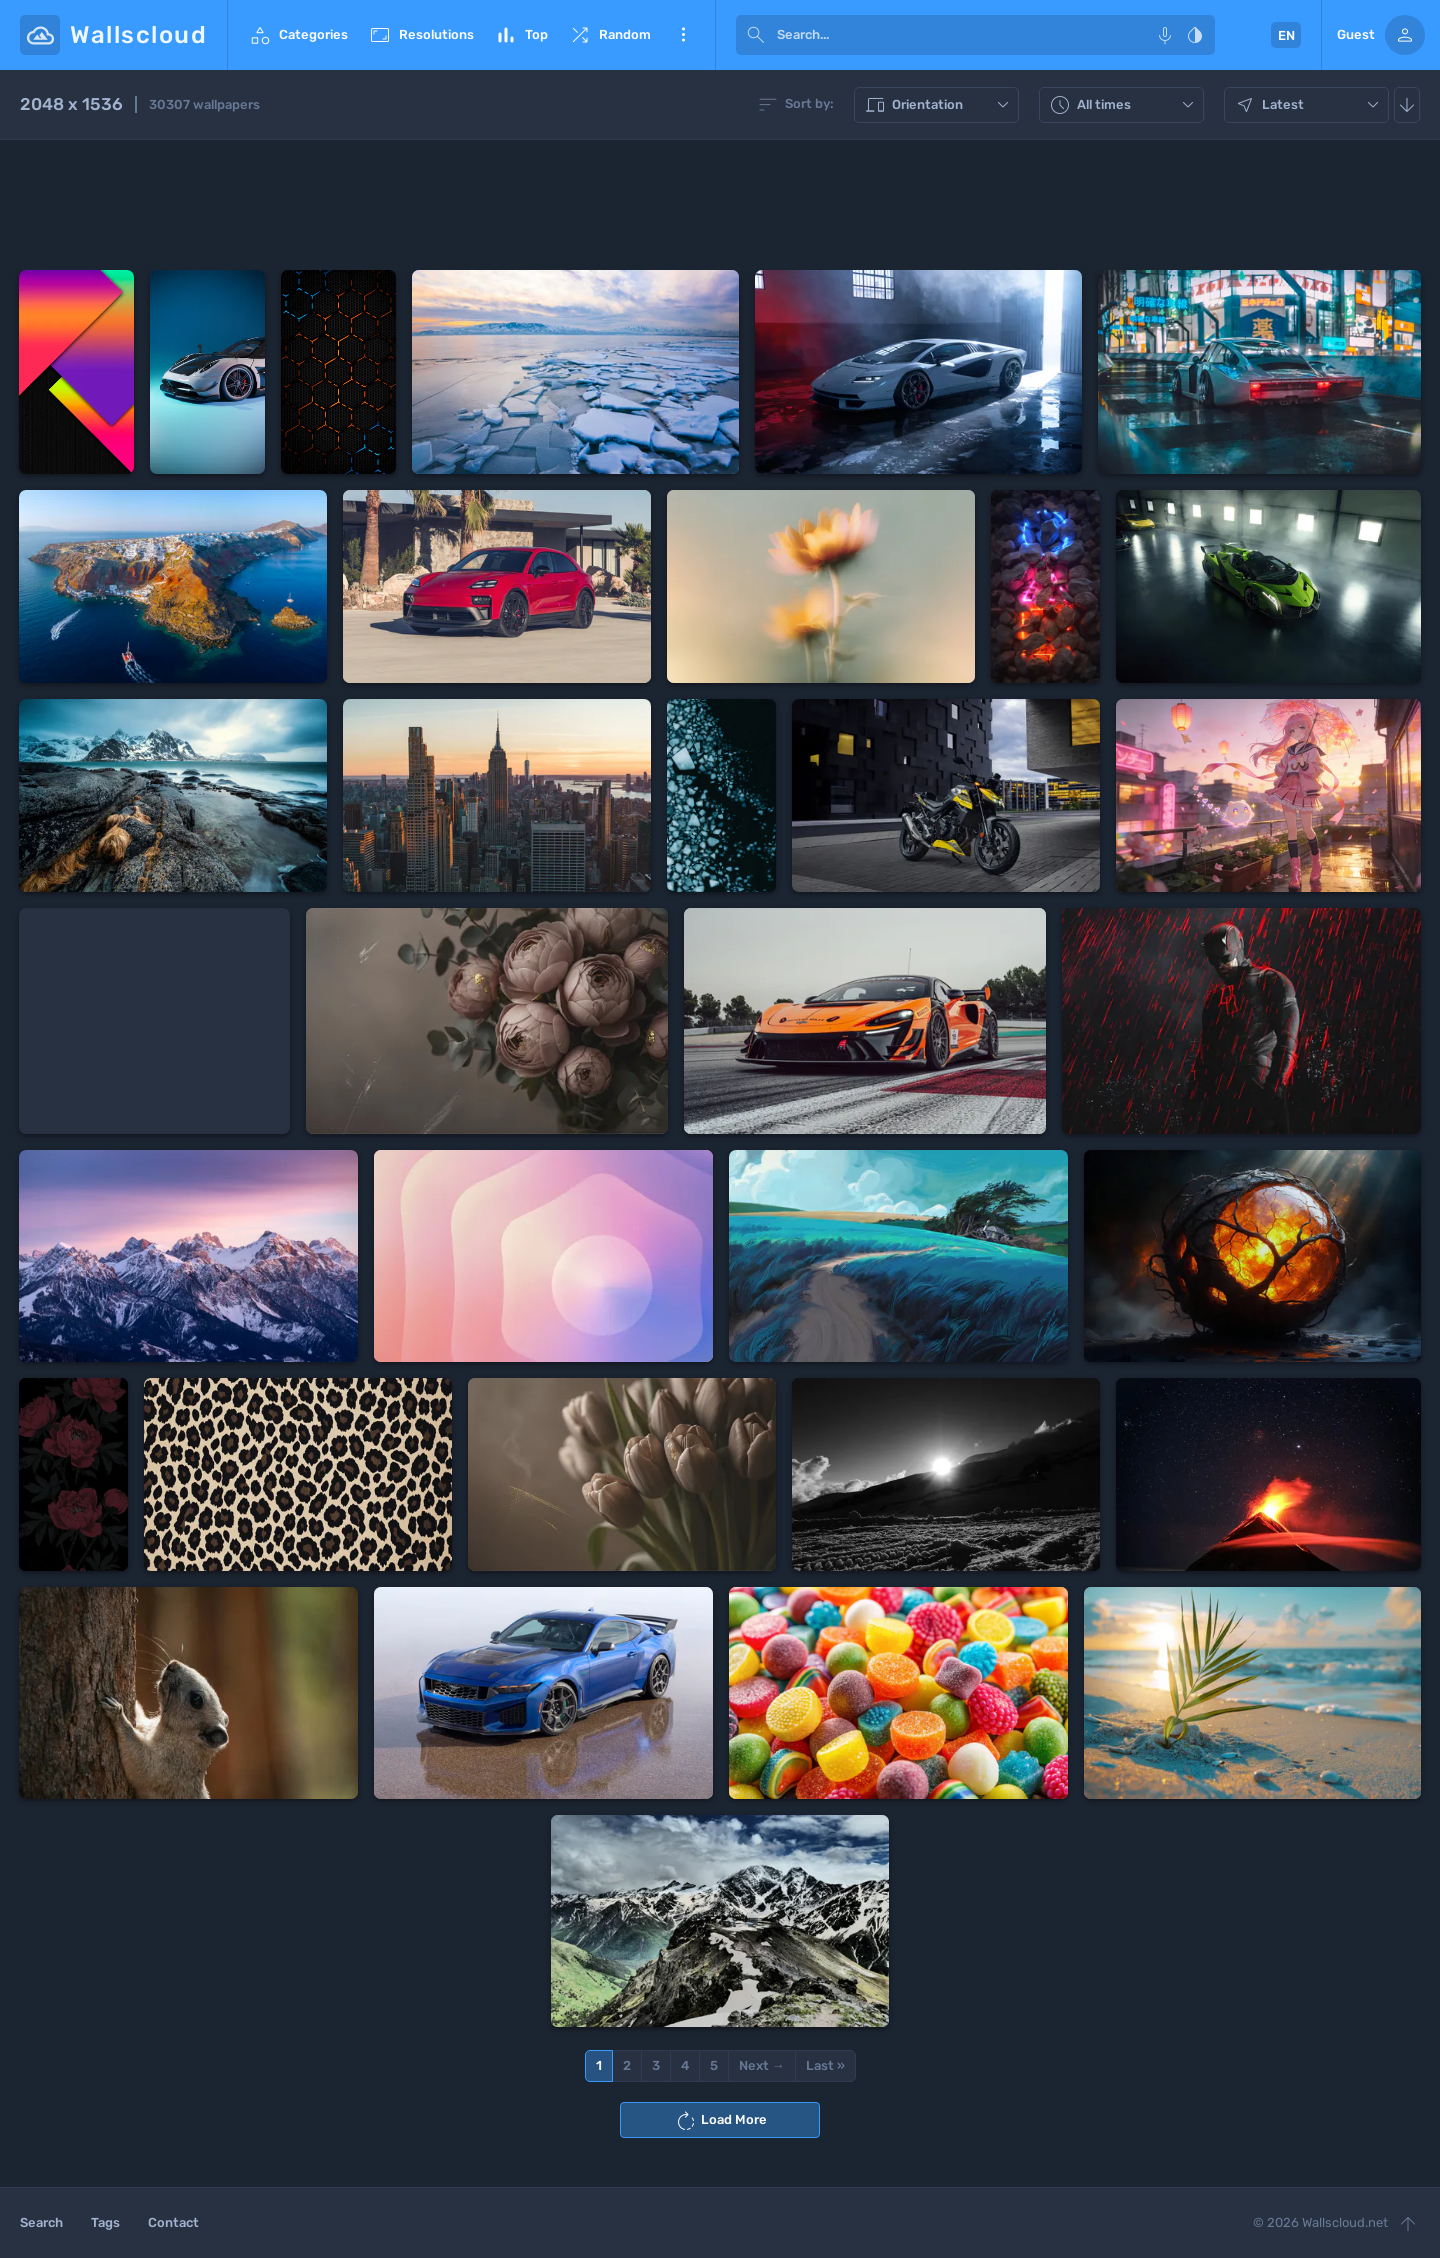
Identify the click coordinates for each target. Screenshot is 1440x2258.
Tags (105, 2222)
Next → (762, 2065)
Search (41, 2222)
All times (1124, 105)
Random (609, 35)
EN (1286, 35)
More (683, 35)
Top (521, 35)
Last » (825, 2065)
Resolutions (421, 35)
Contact (173, 2222)
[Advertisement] (720, 205)
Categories (298, 35)
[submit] (756, 35)
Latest (1309, 105)
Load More (720, 2121)
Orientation (939, 105)
